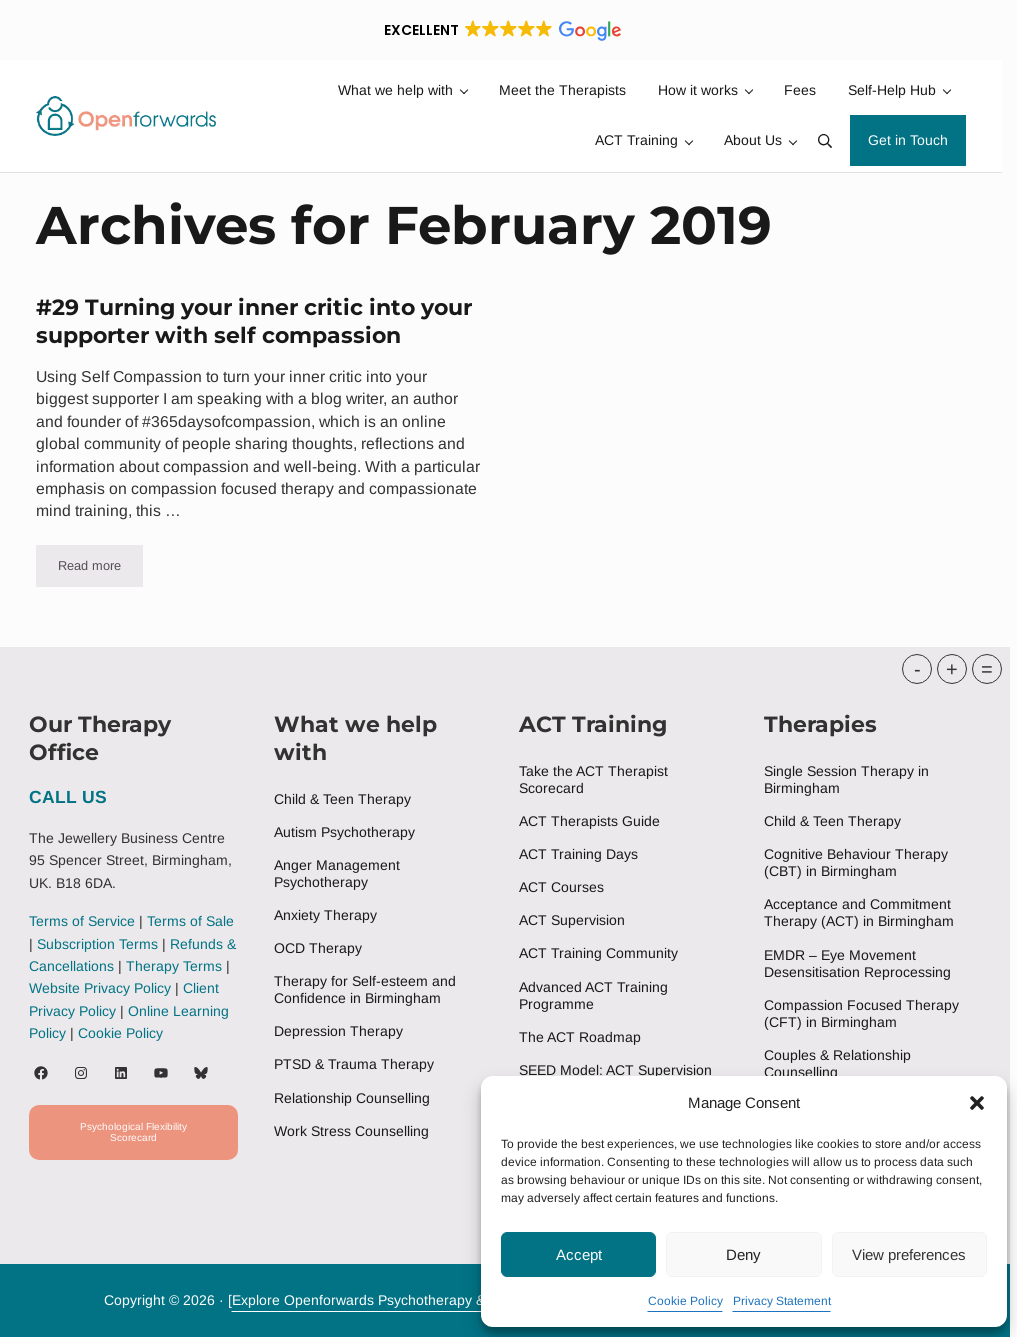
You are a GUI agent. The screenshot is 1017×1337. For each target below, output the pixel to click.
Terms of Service (82, 921)
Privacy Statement (782, 1301)
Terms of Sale (190, 921)
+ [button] (952, 669)
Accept (579, 1254)
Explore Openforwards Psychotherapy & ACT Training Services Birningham (468, 1300)
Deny (743, 1254)
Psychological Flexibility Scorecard (133, 1132)
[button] (977, 1103)
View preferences (909, 1254)
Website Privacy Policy (100, 988)
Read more (100, 569)
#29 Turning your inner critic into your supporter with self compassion (254, 321)
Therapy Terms (174, 966)
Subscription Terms (97, 944)
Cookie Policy (685, 1301)
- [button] (917, 669)
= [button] (987, 669)
